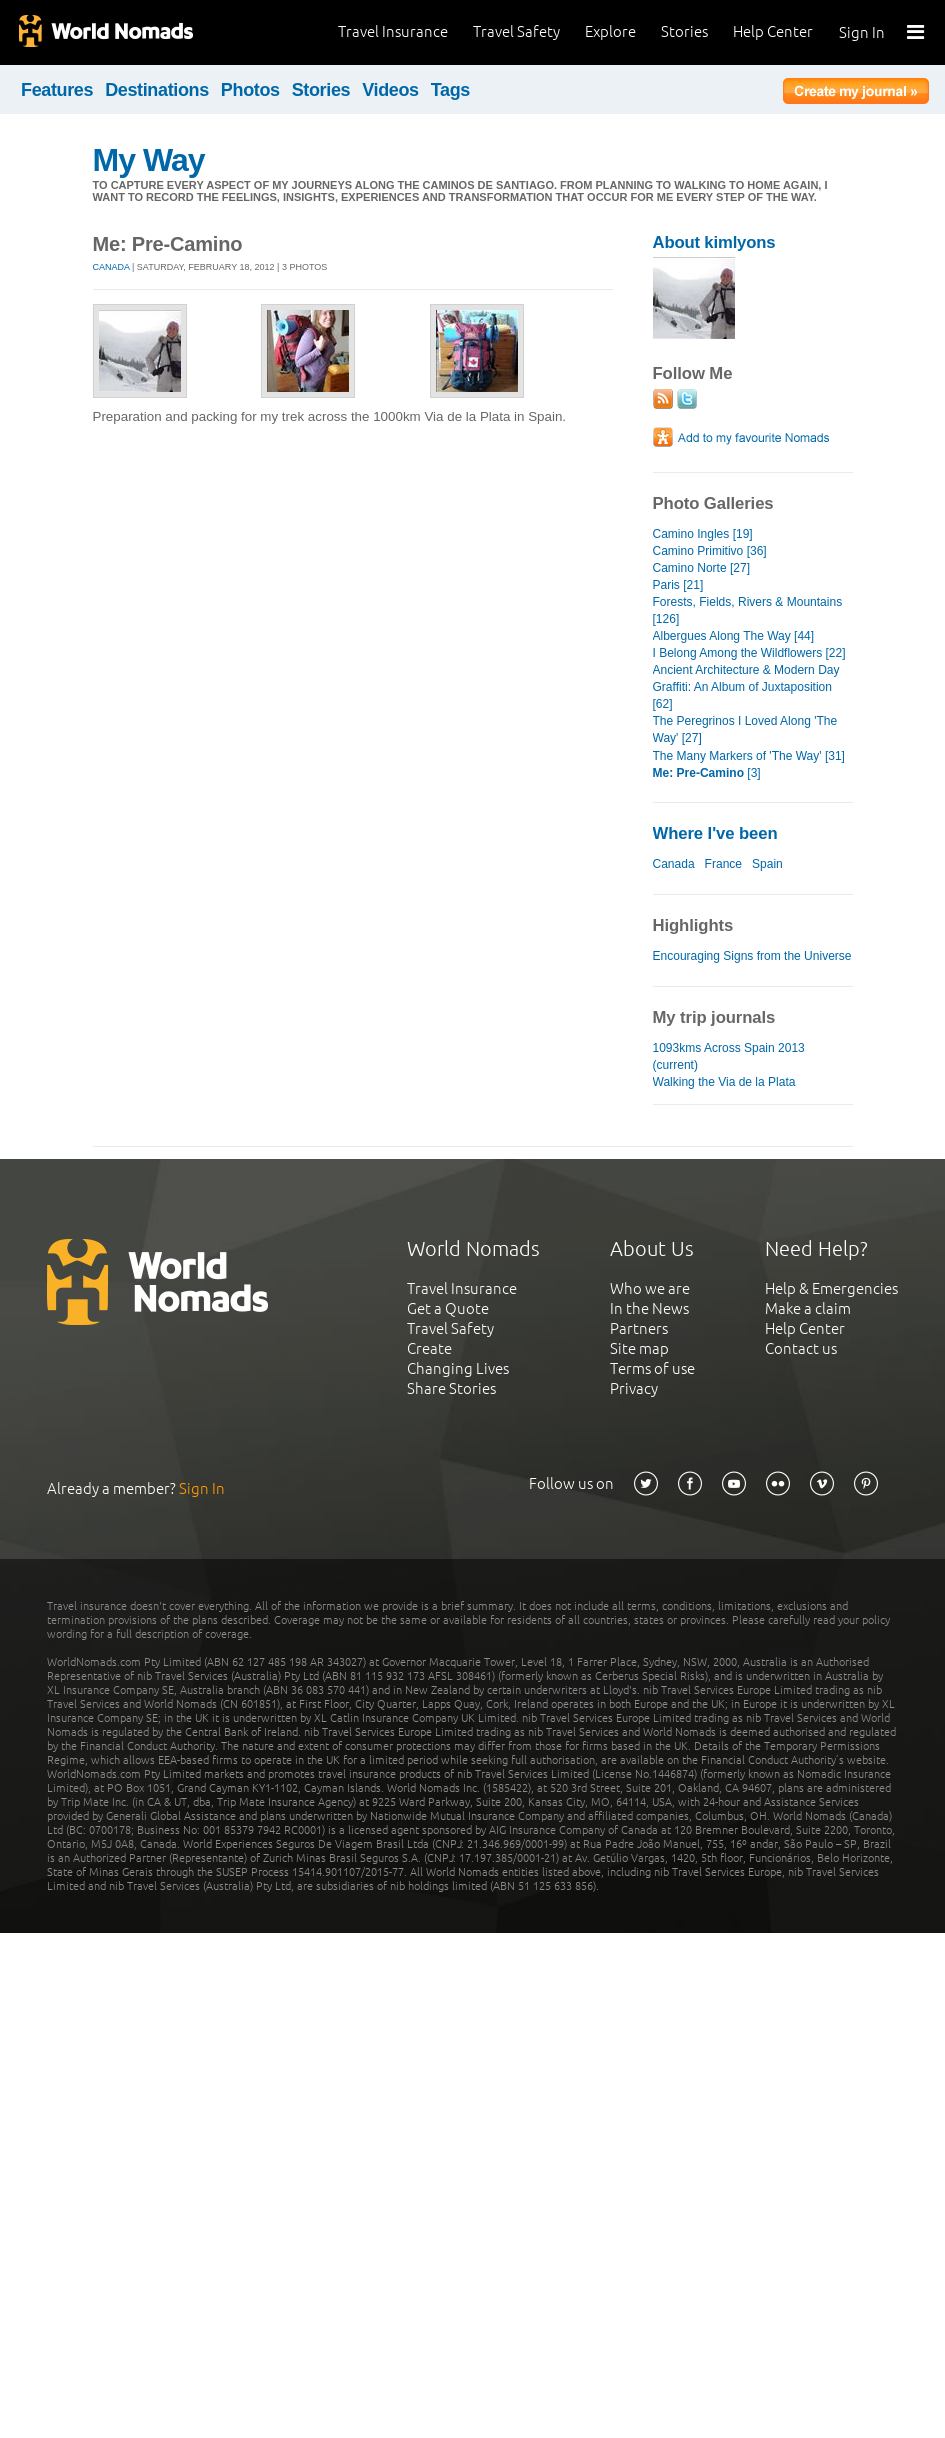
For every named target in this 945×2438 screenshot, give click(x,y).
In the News (649, 1308)
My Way (149, 160)
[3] (707, 773)
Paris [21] (678, 585)
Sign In (862, 32)
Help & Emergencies (831, 1288)
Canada (111, 267)
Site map (639, 1348)
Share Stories (451, 1388)
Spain (767, 864)
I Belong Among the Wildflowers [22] (749, 653)
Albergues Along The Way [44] (734, 636)
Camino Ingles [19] (703, 534)
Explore (610, 31)
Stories (684, 31)
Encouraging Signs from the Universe (752, 956)
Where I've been (715, 833)
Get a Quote (448, 1308)
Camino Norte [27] (702, 568)
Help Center (773, 31)
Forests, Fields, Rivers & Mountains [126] (748, 610)
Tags (450, 90)
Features (57, 90)
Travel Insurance (393, 31)
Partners (639, 1328)
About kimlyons (714, 242)
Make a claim (808, 1308)
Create (429, 1348)
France (723, 864)
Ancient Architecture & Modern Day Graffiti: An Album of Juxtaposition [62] (746, 687)
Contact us (801, 1348)
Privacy (634, 1388)
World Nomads (105, 32)
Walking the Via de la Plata (724, 1082)
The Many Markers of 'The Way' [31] (749, 756)
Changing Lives (458, 1368)
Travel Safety (516, 31)
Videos (390, 90)
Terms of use (652, 1368)
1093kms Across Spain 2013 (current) (729, 1056)
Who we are (650, 1288)
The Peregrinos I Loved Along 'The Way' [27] (745, 729)
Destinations (157, 90)
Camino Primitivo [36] (710, 551)
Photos (250, 90)
